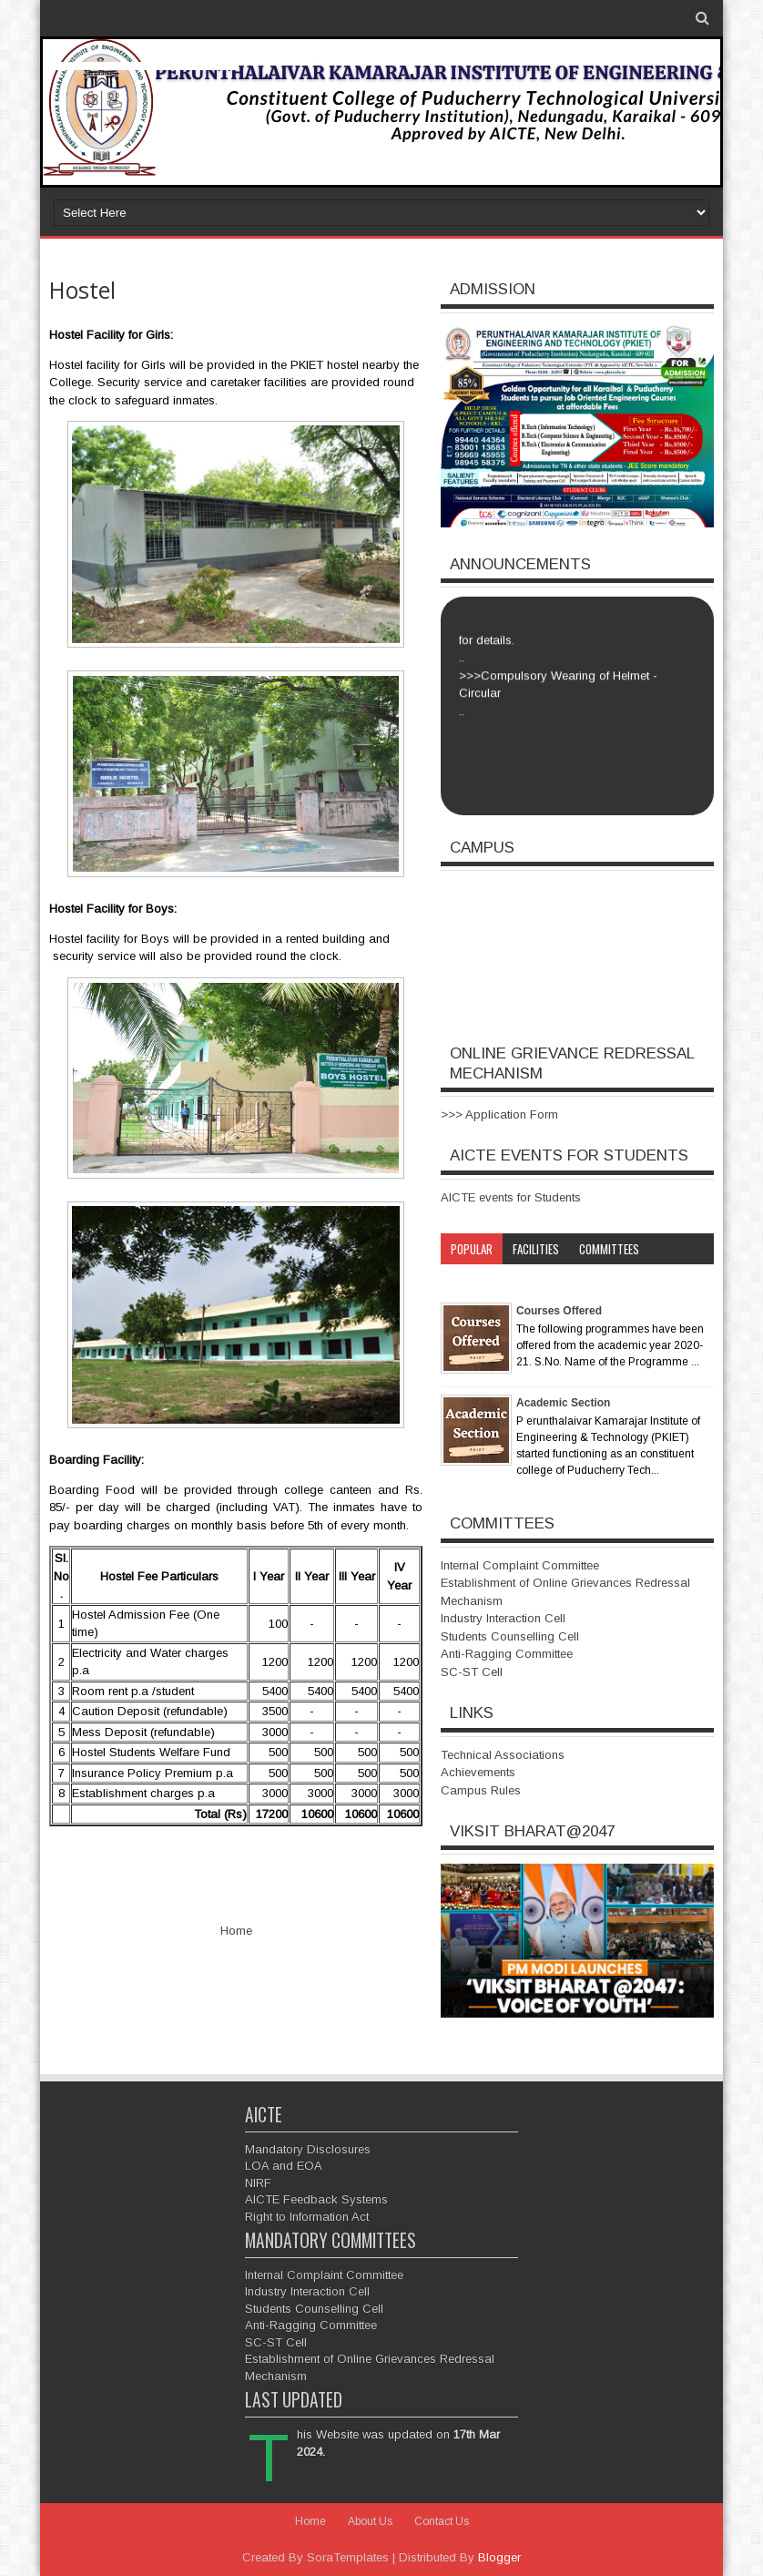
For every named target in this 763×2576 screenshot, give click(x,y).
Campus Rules (481, 1790)
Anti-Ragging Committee (507, 1654)
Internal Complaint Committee (520, 1565)
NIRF (258, 2183)
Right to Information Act (307, 2216)
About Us (370, 2521)
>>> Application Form (499, 1114)
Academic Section (563, 1402)
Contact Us (441, 2521)
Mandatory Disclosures (308, 2149)
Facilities (536, 1249)
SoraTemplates (348, 2557)
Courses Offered (559, 1310)
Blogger (499, 2557)
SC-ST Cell (472, 1672)
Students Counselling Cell (510, 1636)
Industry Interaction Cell (503, 1618)
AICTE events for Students (511, 1197)
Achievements (478, 1772)
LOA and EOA (283, 2165)
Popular (472, 1249)
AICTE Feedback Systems (316, 2199)
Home (236, 1930)
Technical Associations (503, 1755)
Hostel (82, 290)
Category (474, 1280)
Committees (609, 1249)
